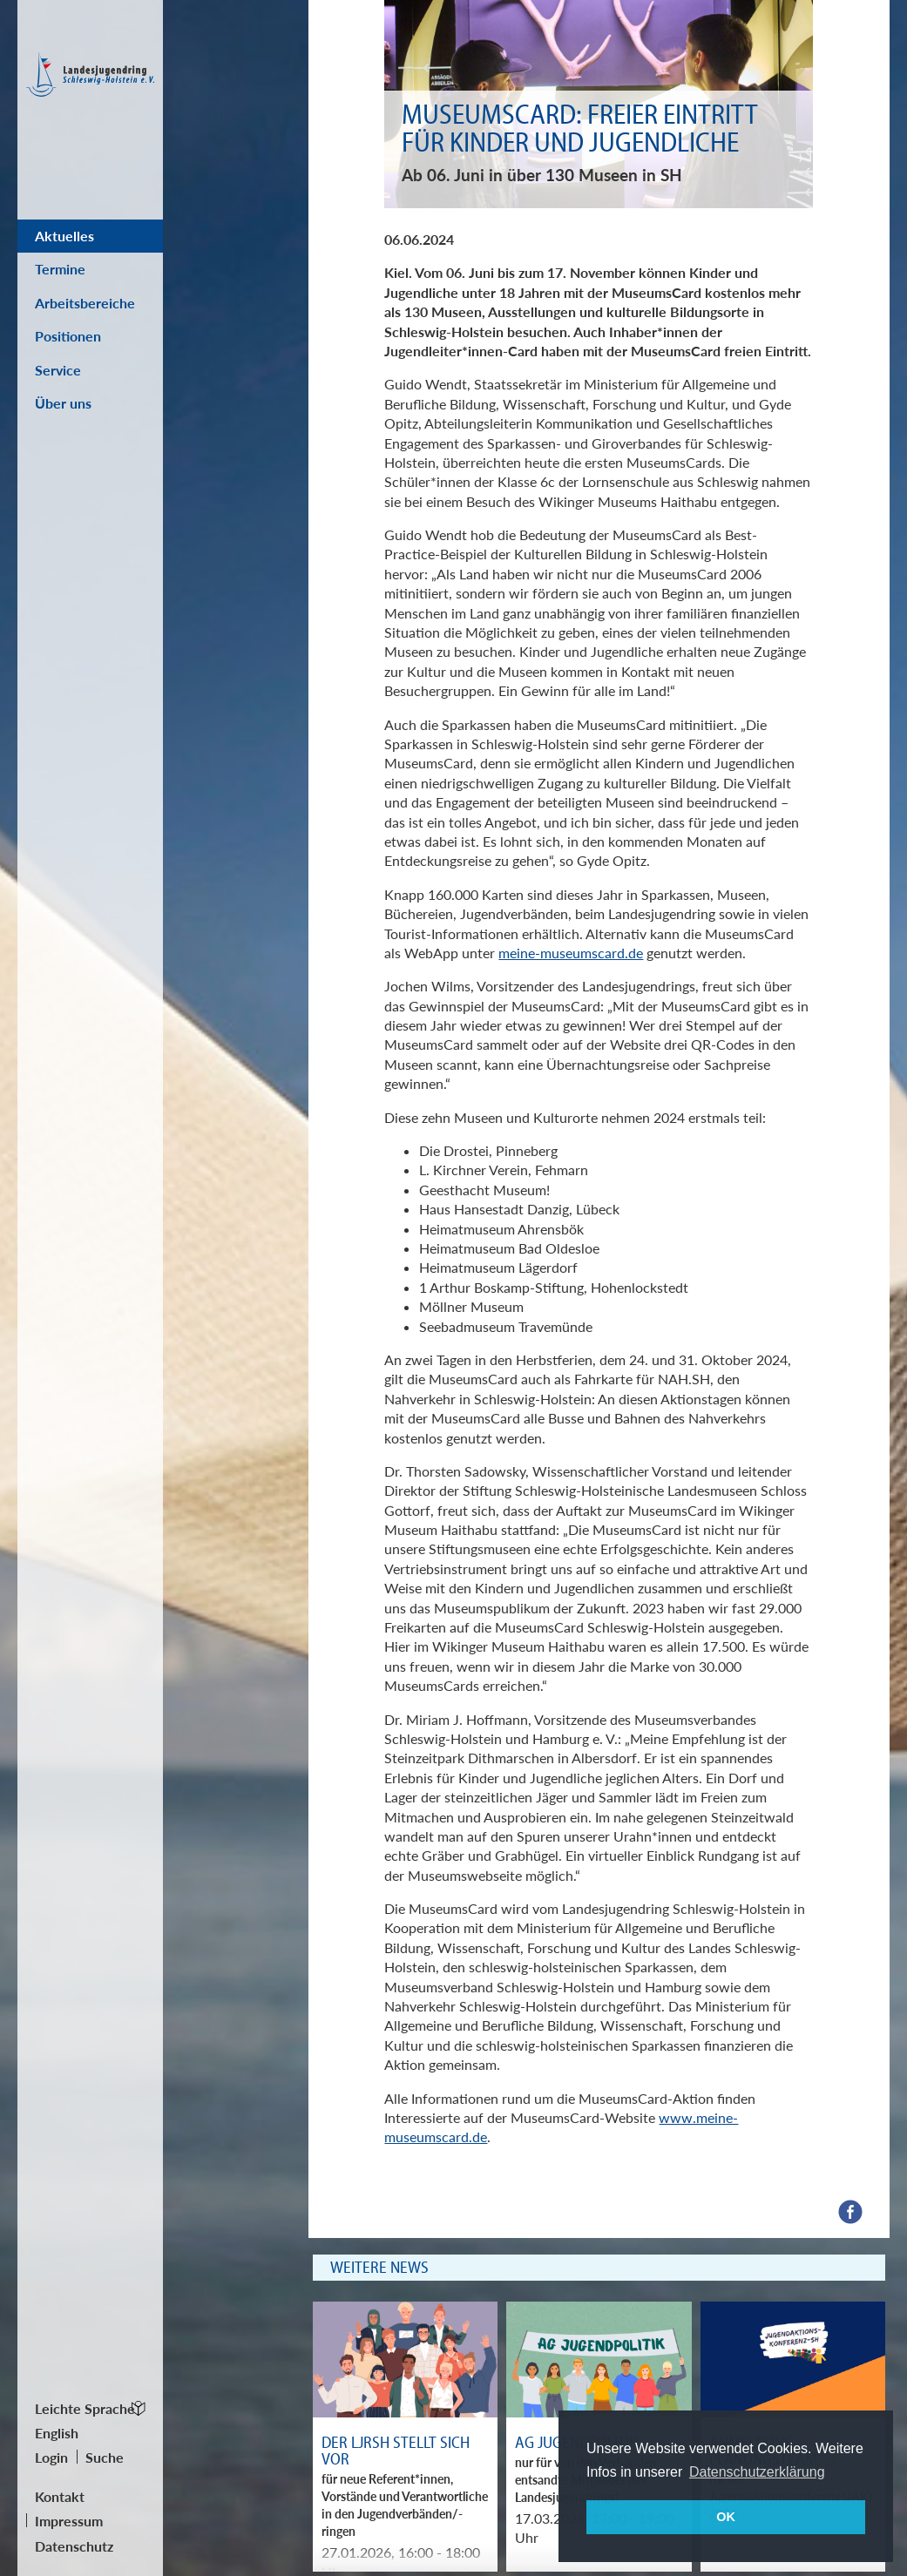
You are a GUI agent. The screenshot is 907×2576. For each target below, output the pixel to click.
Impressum (69, 2520)
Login (51, 2457)
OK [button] (725, 2517)
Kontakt (60, 2496)
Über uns (63, 403)
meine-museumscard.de (570, 952)
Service (58, 370)
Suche (104, 2457)
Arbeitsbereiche (85, 302)
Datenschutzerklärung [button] (757, 2471)
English (56, 2432)
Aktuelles (64, 235)
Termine (60, 268)
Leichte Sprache (85, 2408)
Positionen (68, 336)
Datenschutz (74, 2546)
